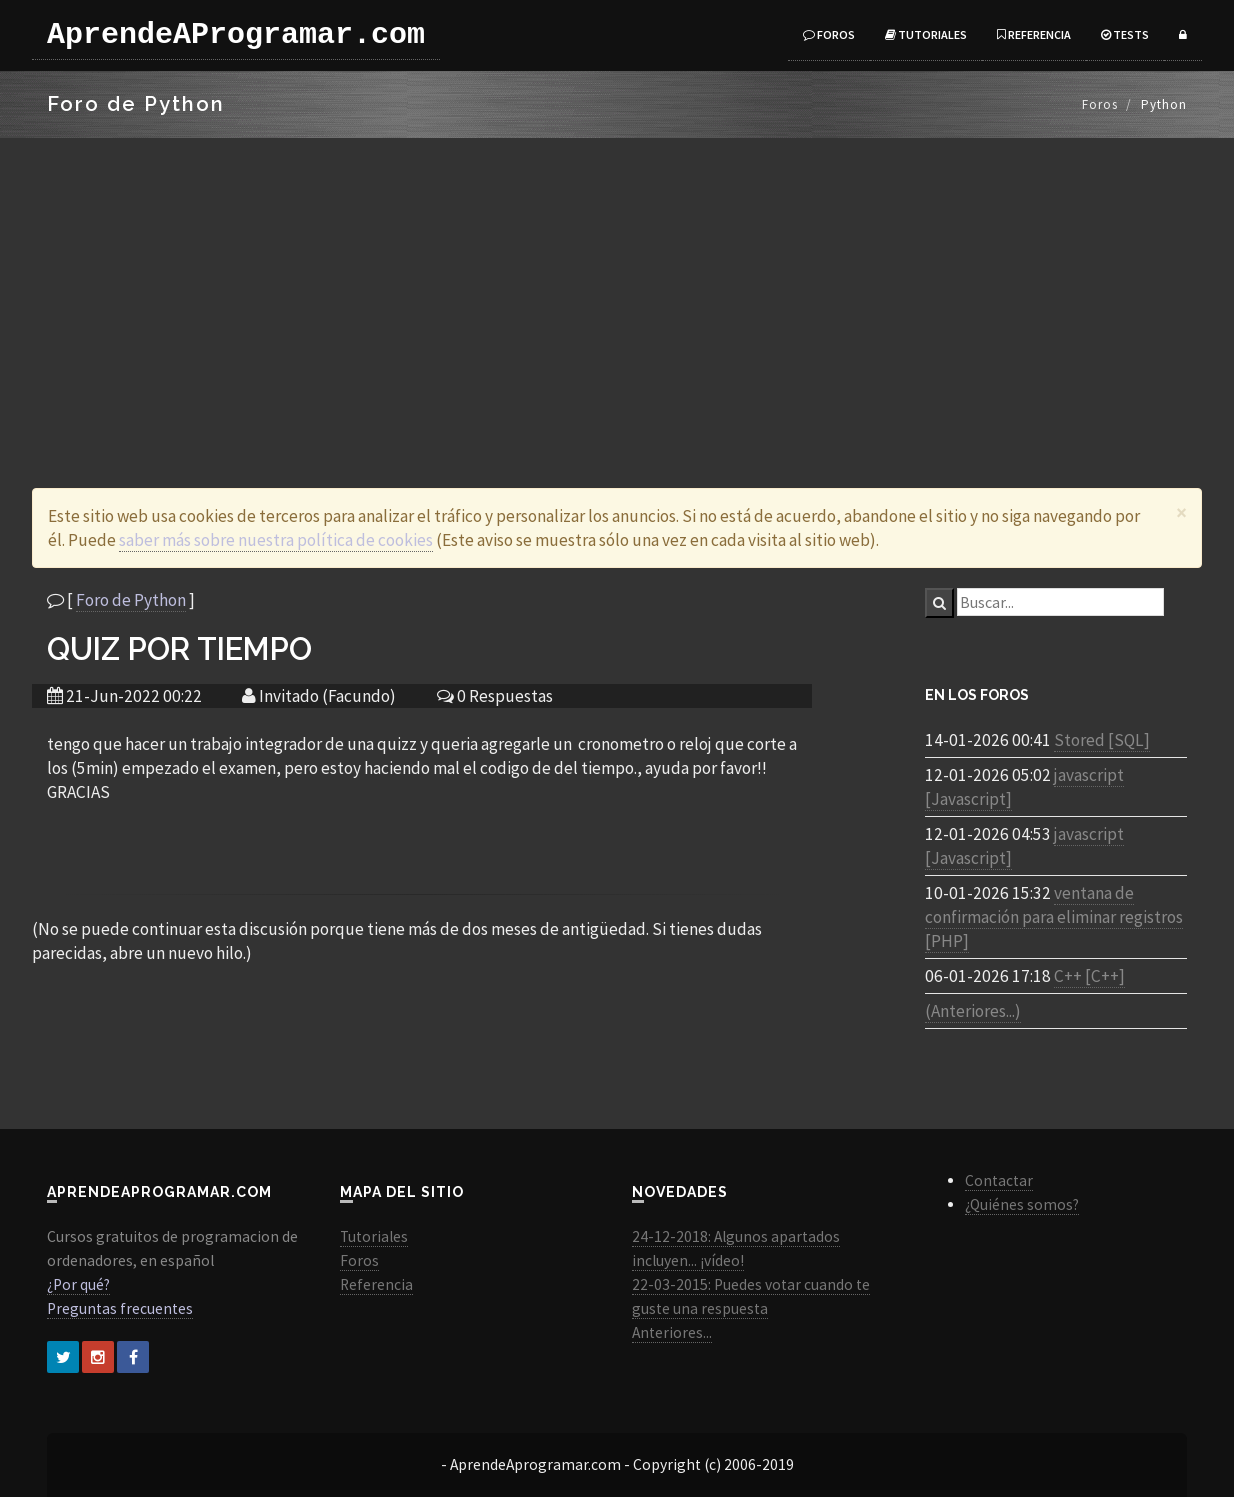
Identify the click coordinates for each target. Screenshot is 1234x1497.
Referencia (1034, 34)
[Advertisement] (617, 288)
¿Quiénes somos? (1022, 1204)
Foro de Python (131, 600)
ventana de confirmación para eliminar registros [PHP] (1054, 917)
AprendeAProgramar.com (236, 35)
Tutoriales (926, 34)
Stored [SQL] (1102, 740)
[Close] (1181, 512)
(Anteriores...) (973, 1011)
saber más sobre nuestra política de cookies (276, 540)
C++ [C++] (1089, 976)
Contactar (999, 1180)
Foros (829, 34)
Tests (1125, 34)
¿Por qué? (78, 1284)
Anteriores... (672, 1332)
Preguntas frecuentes (120, 1308)
